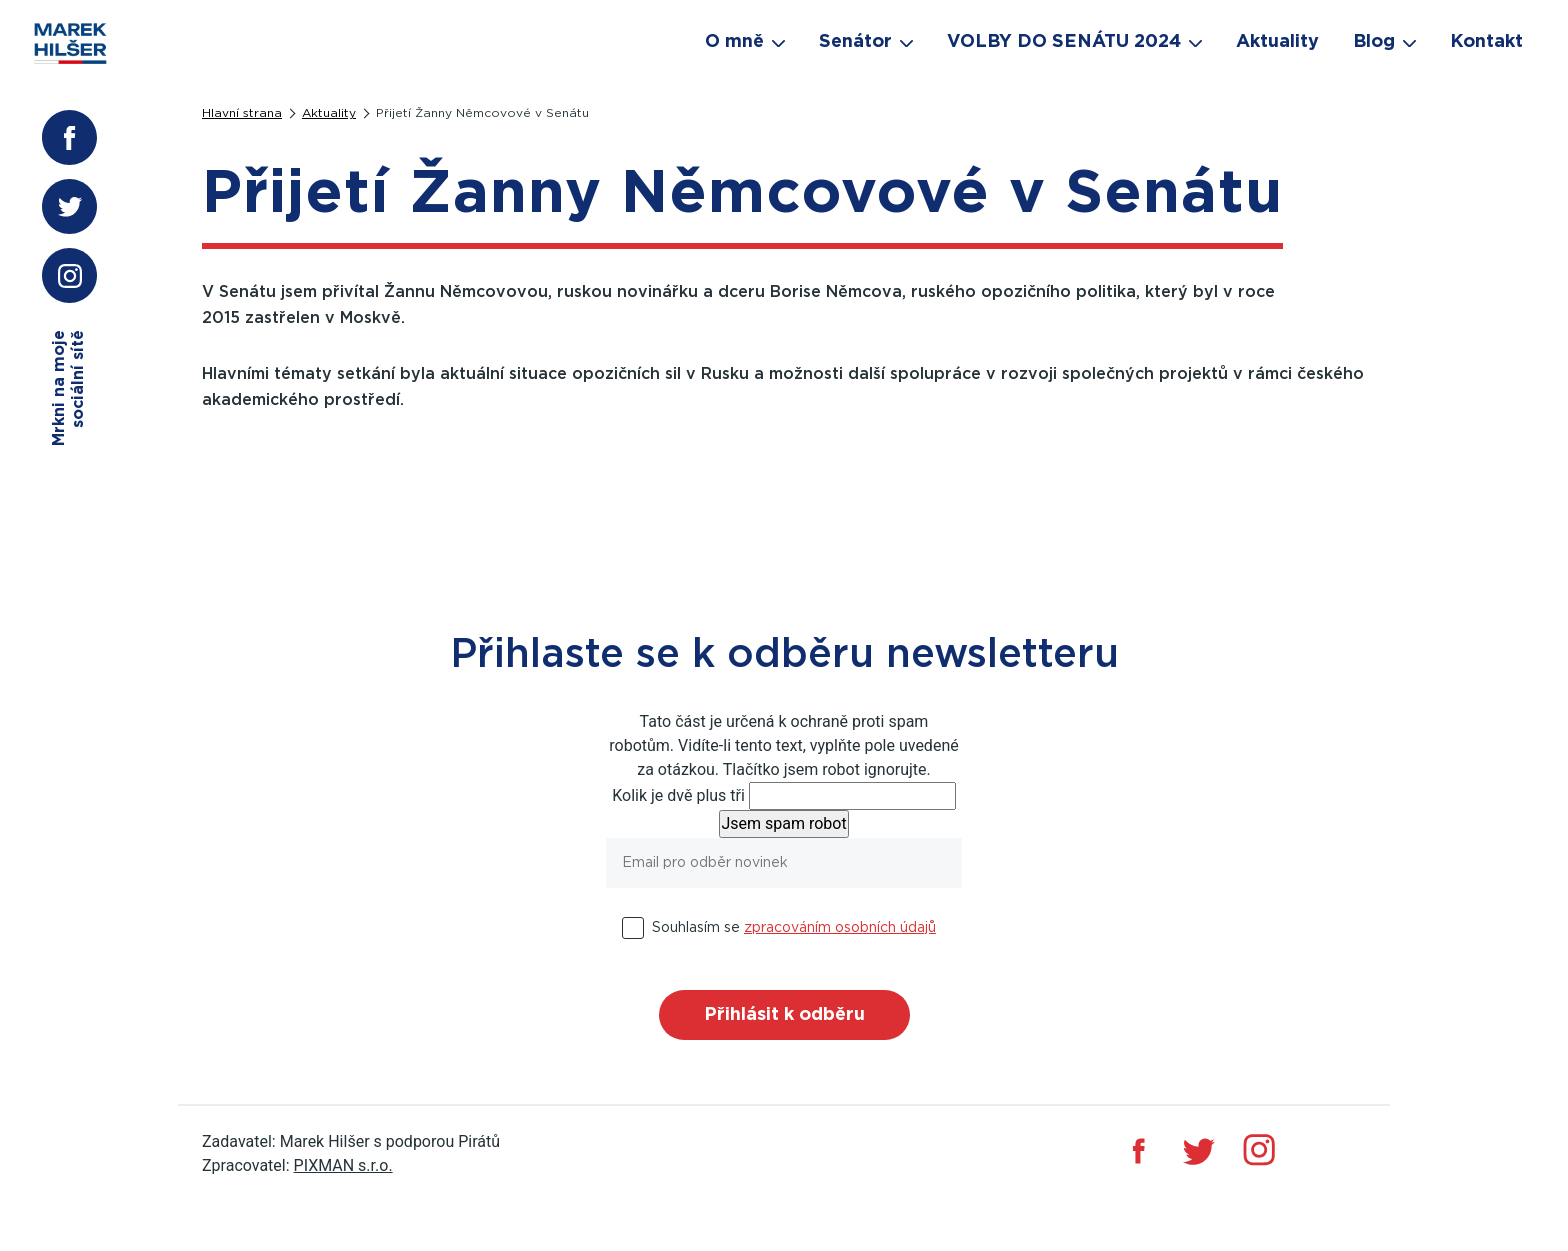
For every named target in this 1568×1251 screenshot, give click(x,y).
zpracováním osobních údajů (840, 928)
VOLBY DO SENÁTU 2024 (1064, 42)
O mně (734, 42)
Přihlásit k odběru (784, 1015)
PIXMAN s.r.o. (343, 1165)
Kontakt (1486, 42)
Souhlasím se (794, 928)
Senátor (855, 42)
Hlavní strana (242, 113)
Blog (1374, 42)
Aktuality (329, 113)
